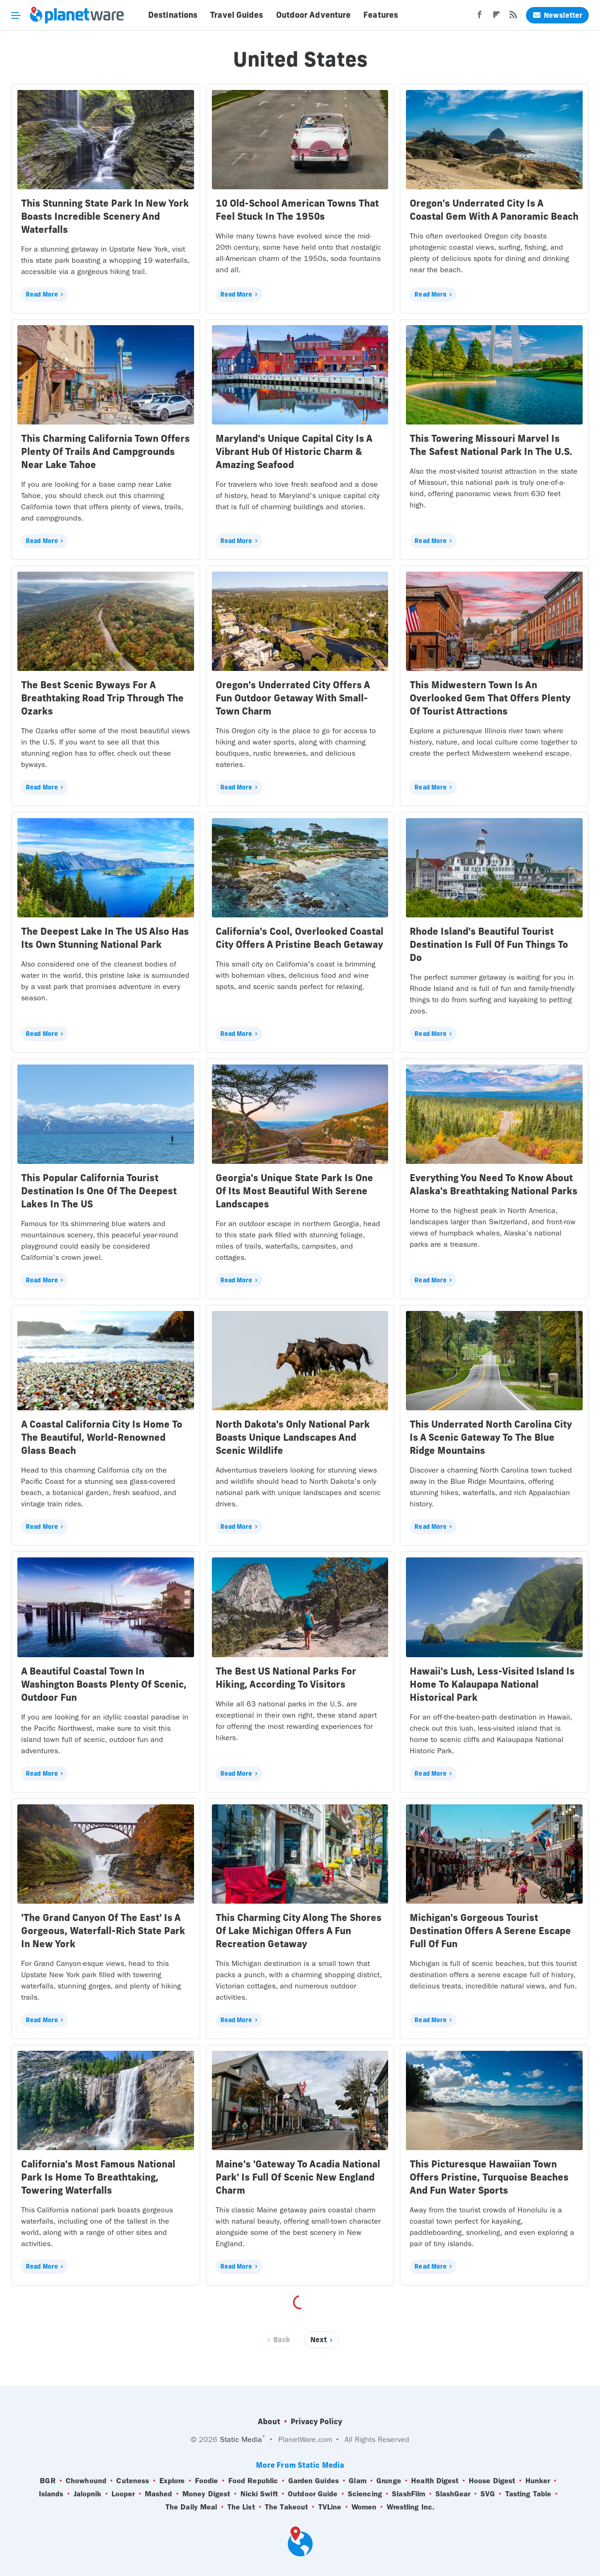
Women (364, 2507)
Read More (42, 294)
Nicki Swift (259, 2494)
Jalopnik (88, 2494)
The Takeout (286, 2507)
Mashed (158, 2494)
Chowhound (86, 2481)
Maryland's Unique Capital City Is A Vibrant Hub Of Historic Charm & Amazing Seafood (294, 451)
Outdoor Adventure (313, 15)
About (269, 2421)
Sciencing (365, 2494)
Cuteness (132, 2481)
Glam (357, 2481)
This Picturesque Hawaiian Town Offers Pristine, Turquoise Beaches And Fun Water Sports (489, 2177)
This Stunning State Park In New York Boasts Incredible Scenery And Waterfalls (105, 216)
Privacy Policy (316, 2421)
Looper (123, 2494)
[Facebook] (479, 17)
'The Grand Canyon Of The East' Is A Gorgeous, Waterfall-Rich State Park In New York (103, 1931)
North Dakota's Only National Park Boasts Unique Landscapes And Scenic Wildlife (293, 1437)
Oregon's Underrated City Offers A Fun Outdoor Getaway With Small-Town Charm (293, 698)
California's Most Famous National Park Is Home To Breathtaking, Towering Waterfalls (98, 2177)
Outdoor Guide (313, 2494)
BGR (47, 2481)
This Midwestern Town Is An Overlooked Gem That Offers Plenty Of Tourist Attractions (490, 698)
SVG (487, 2494)
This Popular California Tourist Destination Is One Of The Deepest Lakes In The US (99, 1191)
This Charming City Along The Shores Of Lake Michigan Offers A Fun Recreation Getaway (299, 1931)
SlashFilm (408, 2494)
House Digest (492, 2481)
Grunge (388, 2481)
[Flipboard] (496, 17)
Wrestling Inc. (411, 2507)
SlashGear (453, 2494)
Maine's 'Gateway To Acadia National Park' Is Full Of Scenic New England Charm (298, 2177)
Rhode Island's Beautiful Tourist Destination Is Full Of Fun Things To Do (489, 944)
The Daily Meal (191, 2507)
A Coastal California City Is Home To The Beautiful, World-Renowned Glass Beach (101, 1437)
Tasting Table (528, 2494)
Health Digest (434, 2481)
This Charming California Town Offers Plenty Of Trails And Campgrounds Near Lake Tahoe (105, 451)
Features (380, 15)
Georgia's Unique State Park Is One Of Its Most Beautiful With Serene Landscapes (294, 1191)
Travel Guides (236, 15)
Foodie (206, 2481)
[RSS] (513, 17)
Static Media (241, 2439)
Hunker (537, 2481)
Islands (51, 2494)
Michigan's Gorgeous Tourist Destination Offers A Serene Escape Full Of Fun (490, 1931)
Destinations (172, 15)
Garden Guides (313, 2481)
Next (318, 2339)
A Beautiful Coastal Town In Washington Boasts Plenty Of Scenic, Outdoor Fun (104, 1684)
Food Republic (253, 2481)
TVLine (330, 2507)
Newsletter (557, 15)
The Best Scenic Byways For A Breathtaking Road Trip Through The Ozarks (102, 698)
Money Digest (206, 2494)
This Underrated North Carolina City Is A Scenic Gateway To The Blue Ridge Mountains (491, 1437)
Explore (172, 2481)
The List (241, 2507)
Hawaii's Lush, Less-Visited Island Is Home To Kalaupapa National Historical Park (492, 1684)
